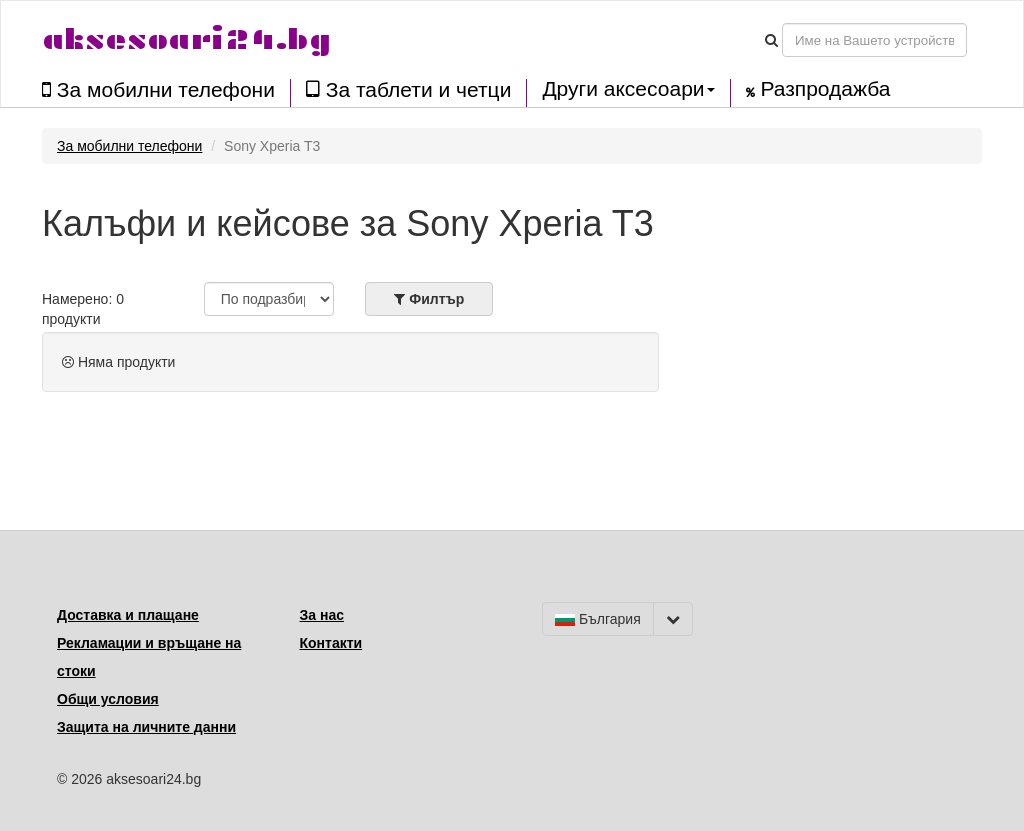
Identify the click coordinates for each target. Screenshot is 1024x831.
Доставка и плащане (128, 615)
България (598, 619)
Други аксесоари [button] (628, 89)
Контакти (331, 643)
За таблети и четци (408, 89)
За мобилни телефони (158, 89)
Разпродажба (818, 89)
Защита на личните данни (146, 727)
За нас (322, 615)
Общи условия (108, 699)
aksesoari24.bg (186, 39)
